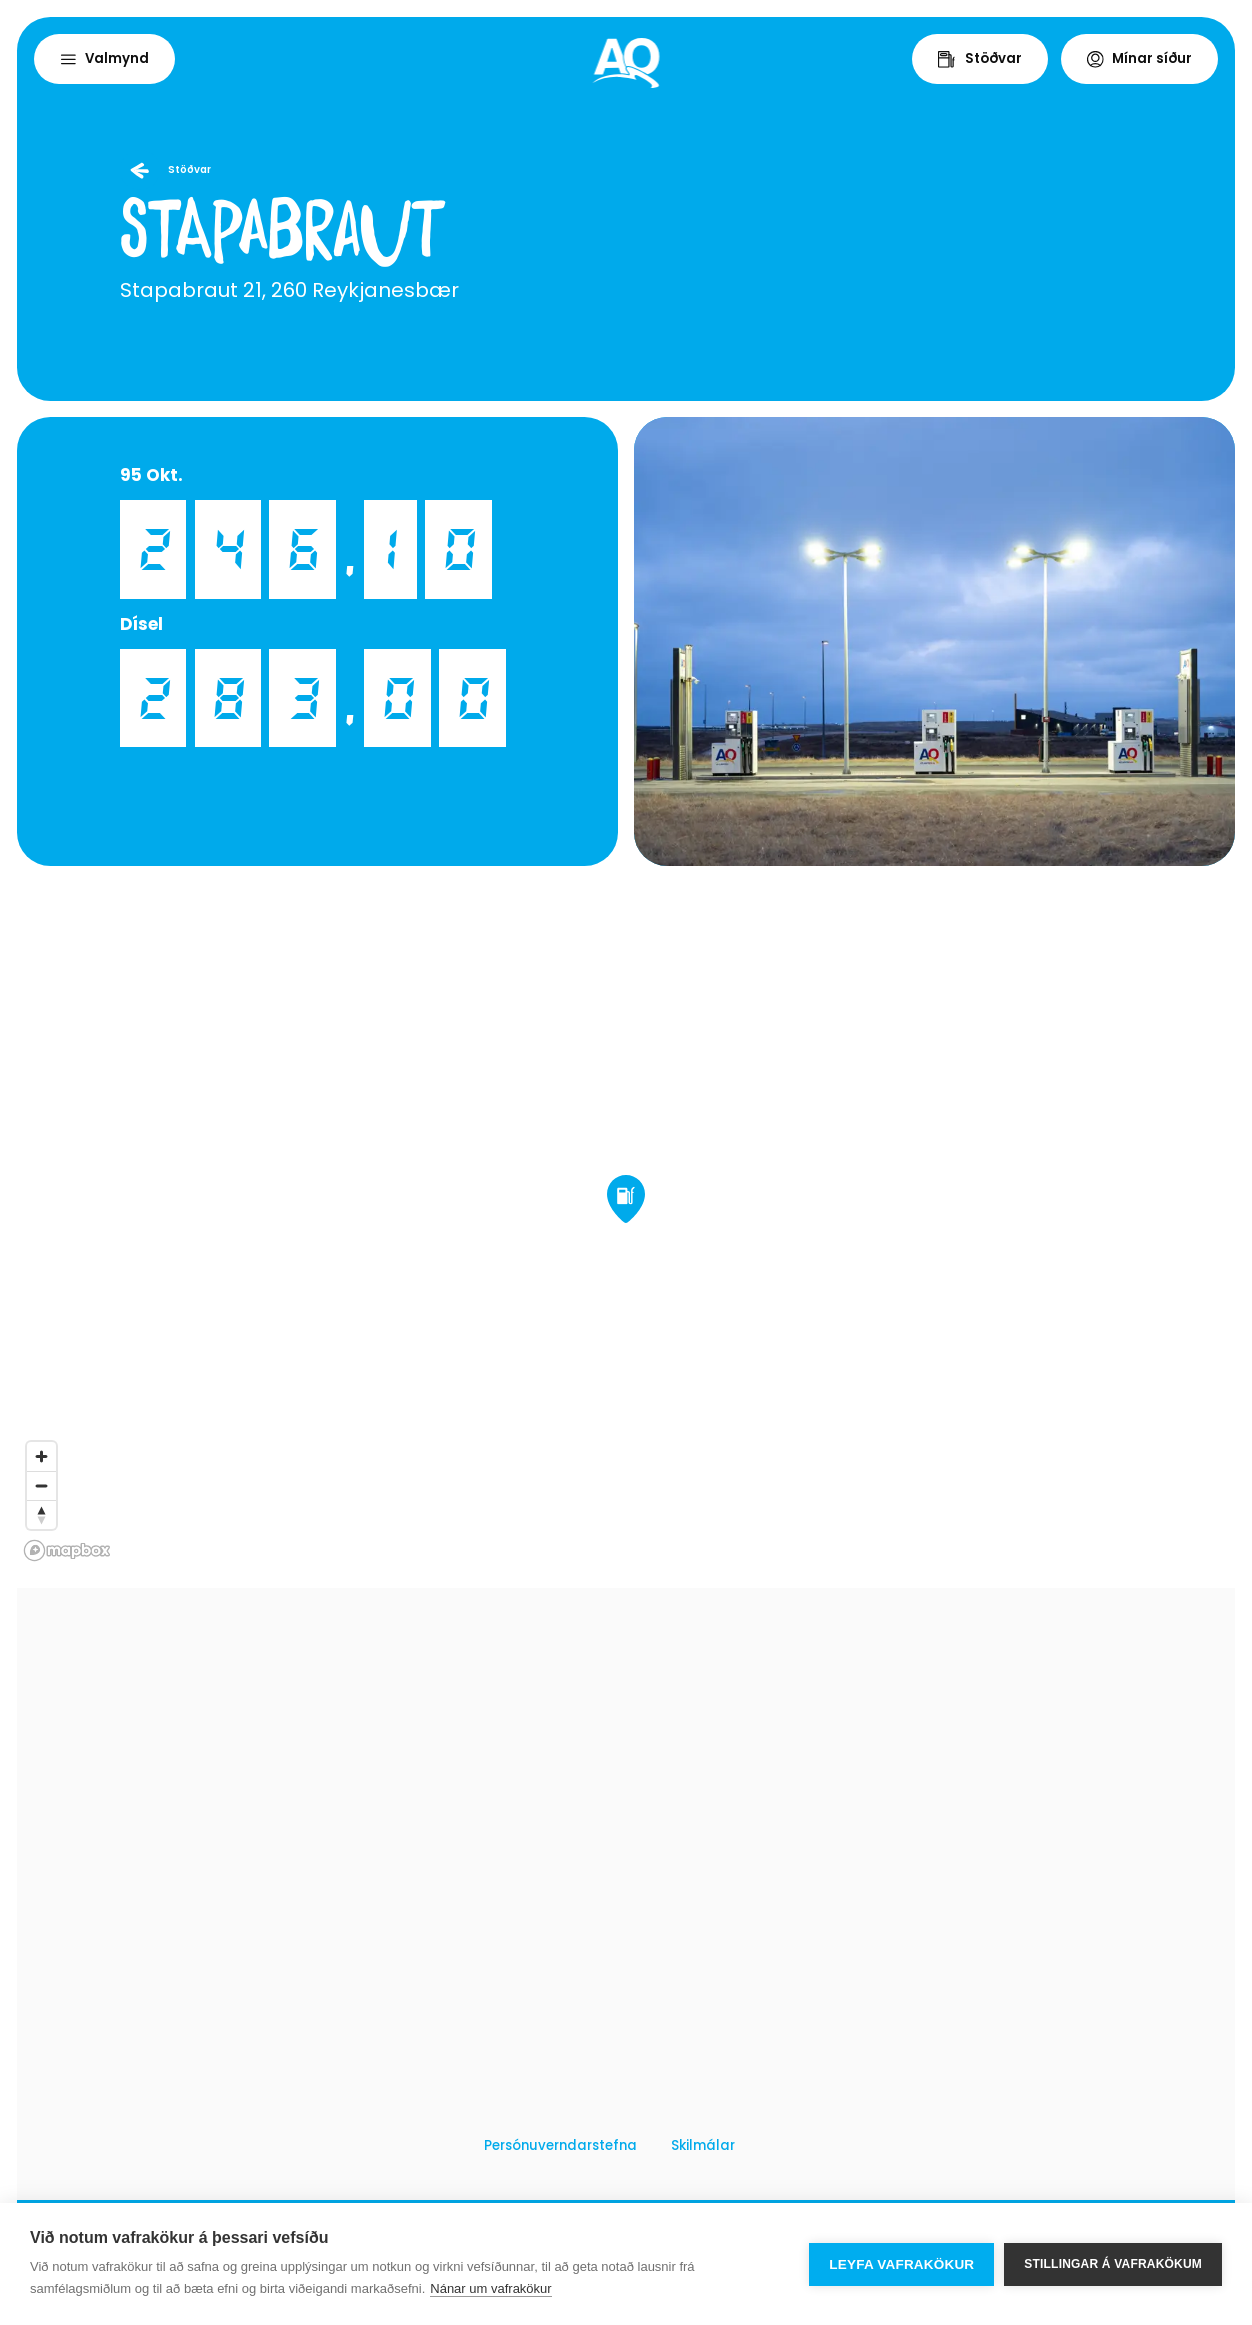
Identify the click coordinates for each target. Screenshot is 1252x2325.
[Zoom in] (41, 1456)
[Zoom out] (41, 1485)
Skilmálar (703, 2145)
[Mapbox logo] (67, 1550)
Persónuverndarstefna (560, 2145)
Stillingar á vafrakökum (1113, 2264)
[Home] (626, 63)
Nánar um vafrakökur (490, 2288)
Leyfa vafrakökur (901, 2264)
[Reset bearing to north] (41, 1514)
